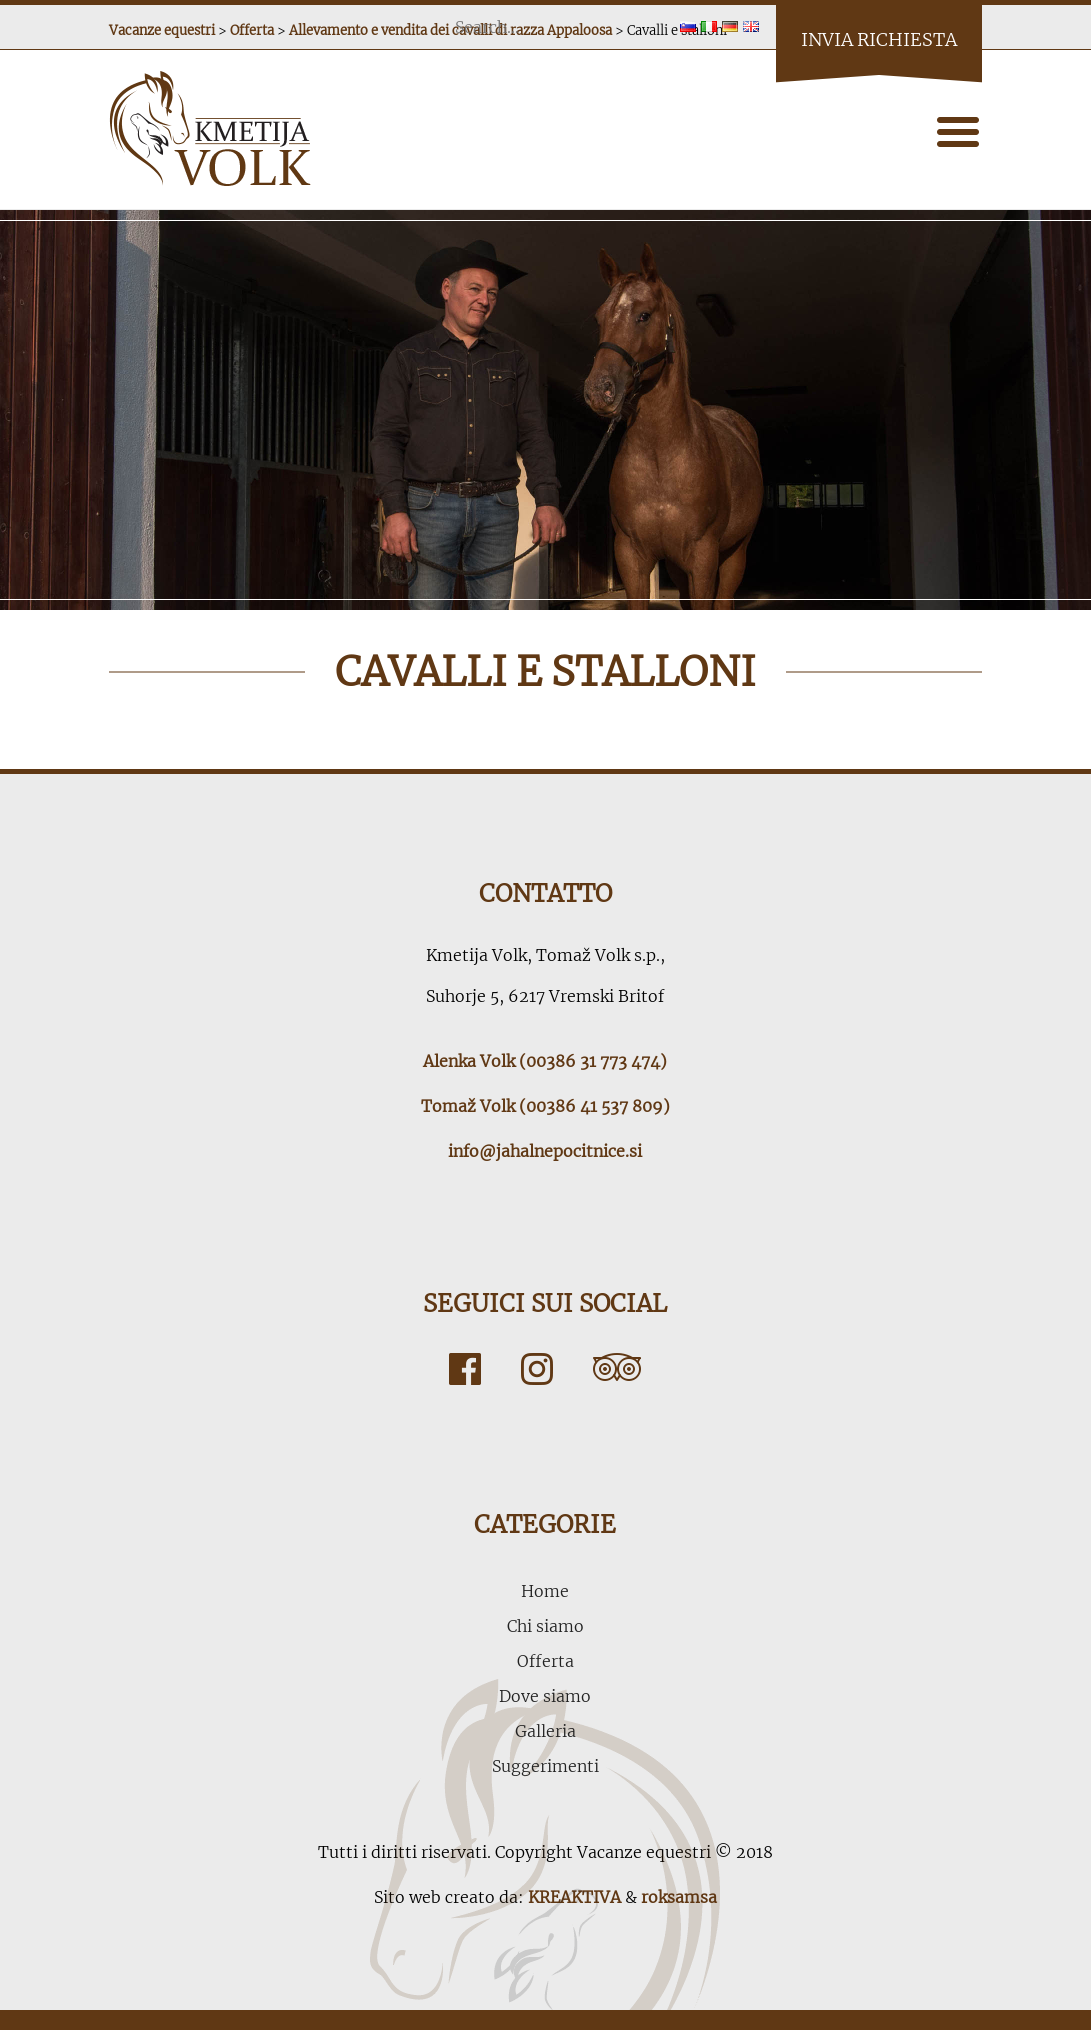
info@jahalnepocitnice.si (545, 1151)
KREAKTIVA (574, 1897)
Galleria (545, 1731)
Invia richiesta (879, 39)
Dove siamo (545, 1696)
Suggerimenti (545, 1766)
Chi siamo (545, 1626)
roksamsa (679, 1897)
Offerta (545, 1661)
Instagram (537, 1369)
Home (545, 1591)
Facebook (465, 1369)
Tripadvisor (617, 1369)
